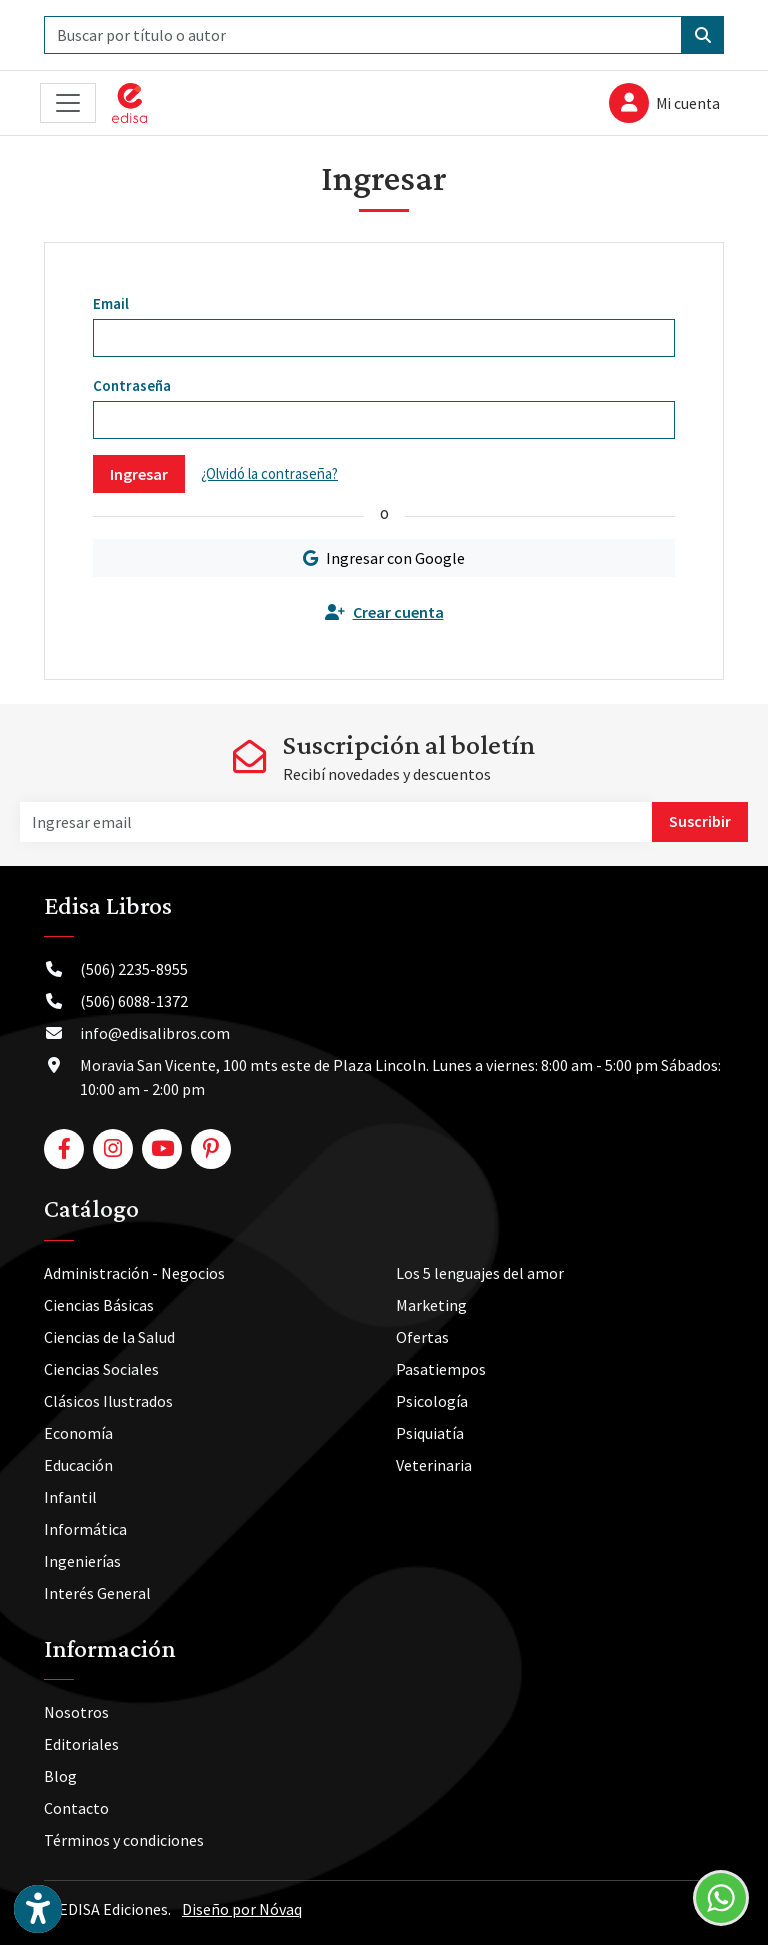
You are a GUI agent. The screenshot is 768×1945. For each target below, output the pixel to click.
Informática (85, 1529)
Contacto (76, 1808)
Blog (60, 1776)
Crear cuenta (384, 612)
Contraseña (132, 385)
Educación (78, 1465)
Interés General (97, 1593)
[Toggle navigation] (68, 103)
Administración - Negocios (134, 1273)
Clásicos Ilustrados (108, 1401)
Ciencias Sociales (101, 1369)
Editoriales (81, 1744)
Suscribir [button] (700, 821)
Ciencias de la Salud (109, 1337)
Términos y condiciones (124, 1840)
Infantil (70, 1497)
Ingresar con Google (384, 558)
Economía (78, 1433)
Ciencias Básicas (99, 1305)
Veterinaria (434, 1465)
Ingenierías (82, 1561)
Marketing (431, 1305)
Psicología (432, 1401)
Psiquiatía (430, 1433)
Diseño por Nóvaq (242, 1909)
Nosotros (76, 1712)
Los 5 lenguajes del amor (480, 1273)
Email (111, 303)
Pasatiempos (441, 1369)
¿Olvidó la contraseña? (269, 473)
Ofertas (422, 1337)
